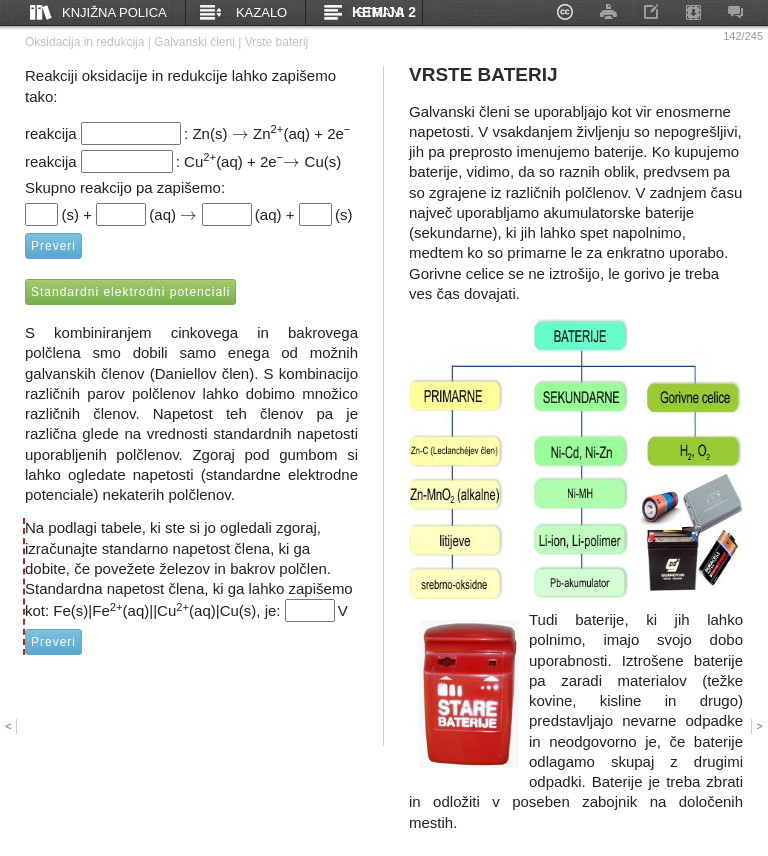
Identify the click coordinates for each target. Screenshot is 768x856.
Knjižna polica (114, 12)
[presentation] (240, 133)
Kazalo (261, 12)
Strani (380, 12)
